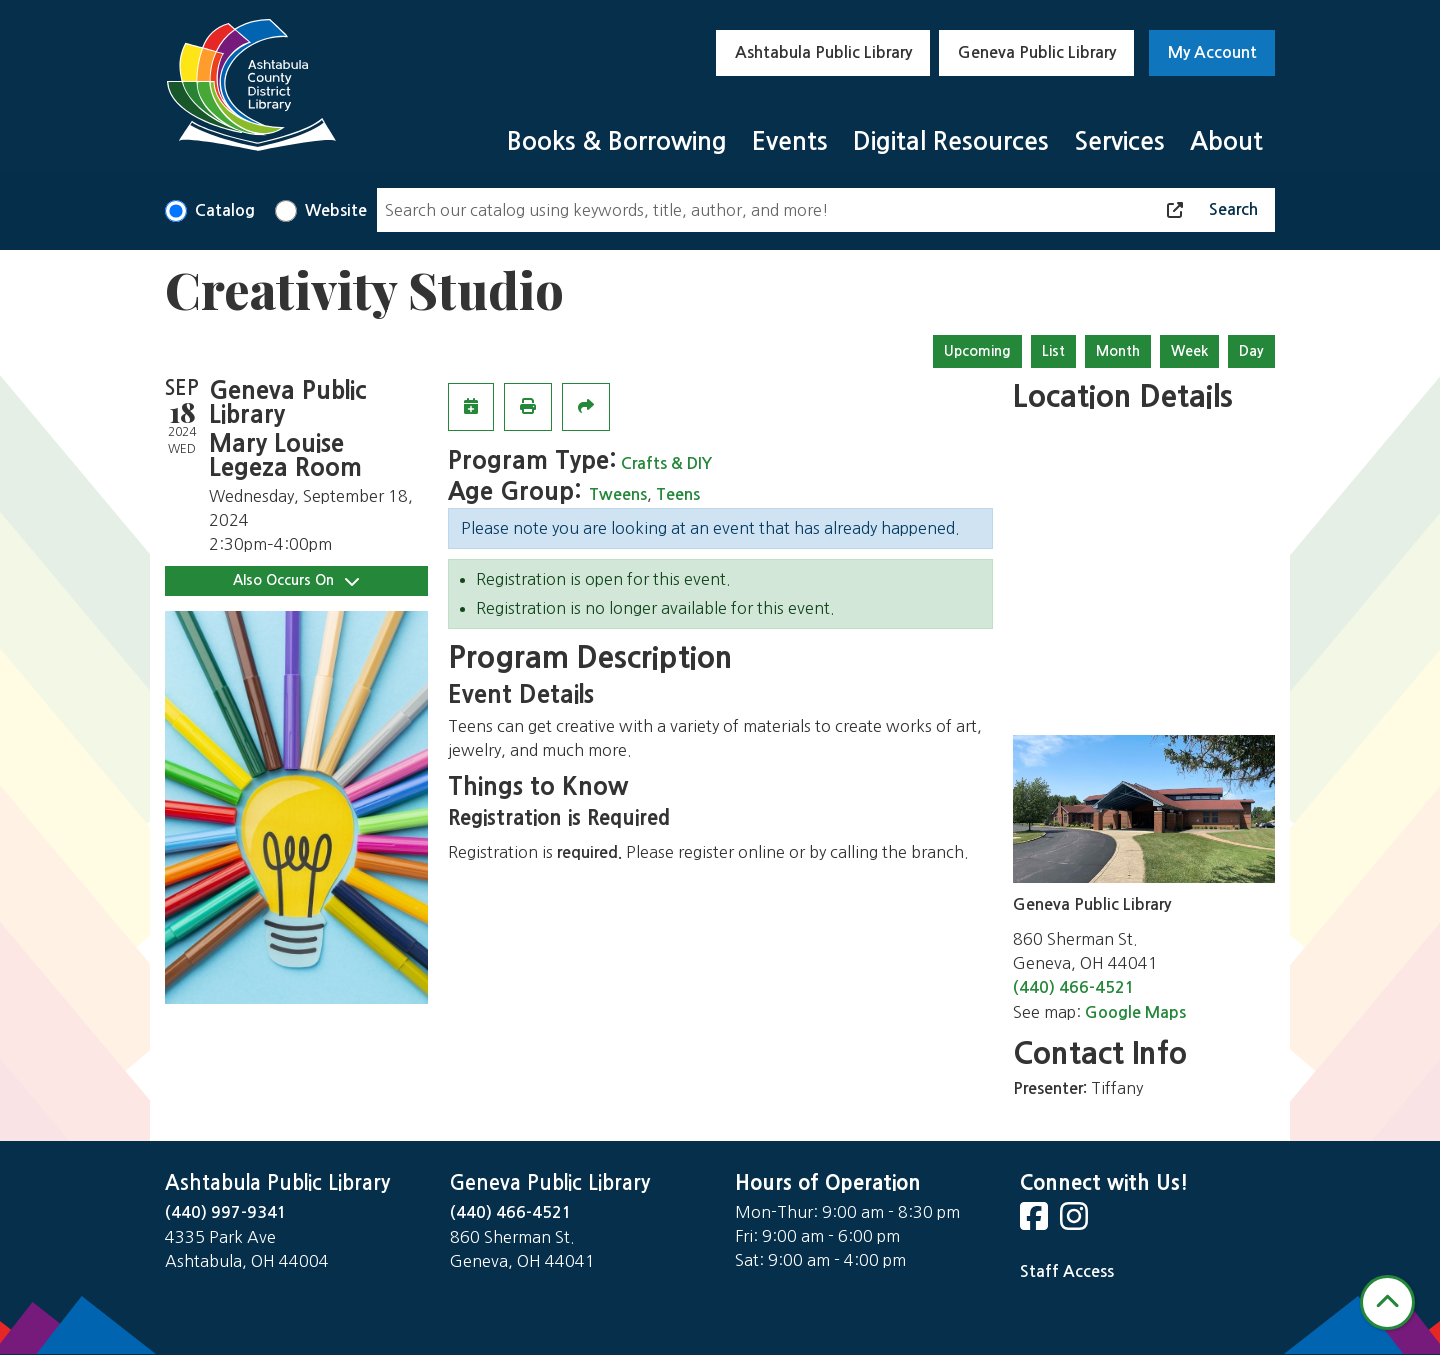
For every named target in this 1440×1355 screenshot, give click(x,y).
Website (336, 210)
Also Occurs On (296, 580)
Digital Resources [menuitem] (951, 141)
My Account (1212, 52)
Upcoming (977, 351)
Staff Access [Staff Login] (1067, 1271)
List (1053, 351)
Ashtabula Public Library (823, 52)
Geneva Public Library (1037, 52)
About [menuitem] (1226, 141)
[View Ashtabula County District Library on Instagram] (1076, 1222)
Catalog (225, 210)
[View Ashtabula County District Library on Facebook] (1036, 1222)
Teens (678, 494)
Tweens (618, 494)
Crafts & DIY (666, 463)
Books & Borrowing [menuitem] (617, 141)
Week (1189, 351)
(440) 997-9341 (226, 1212)
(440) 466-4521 (1074, 987)
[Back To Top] (1387, 1302)
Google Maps (1135, 1012)
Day (1251, 351)
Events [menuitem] (790, 141)
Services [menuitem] (1119, 141)
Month (1118, 351)
